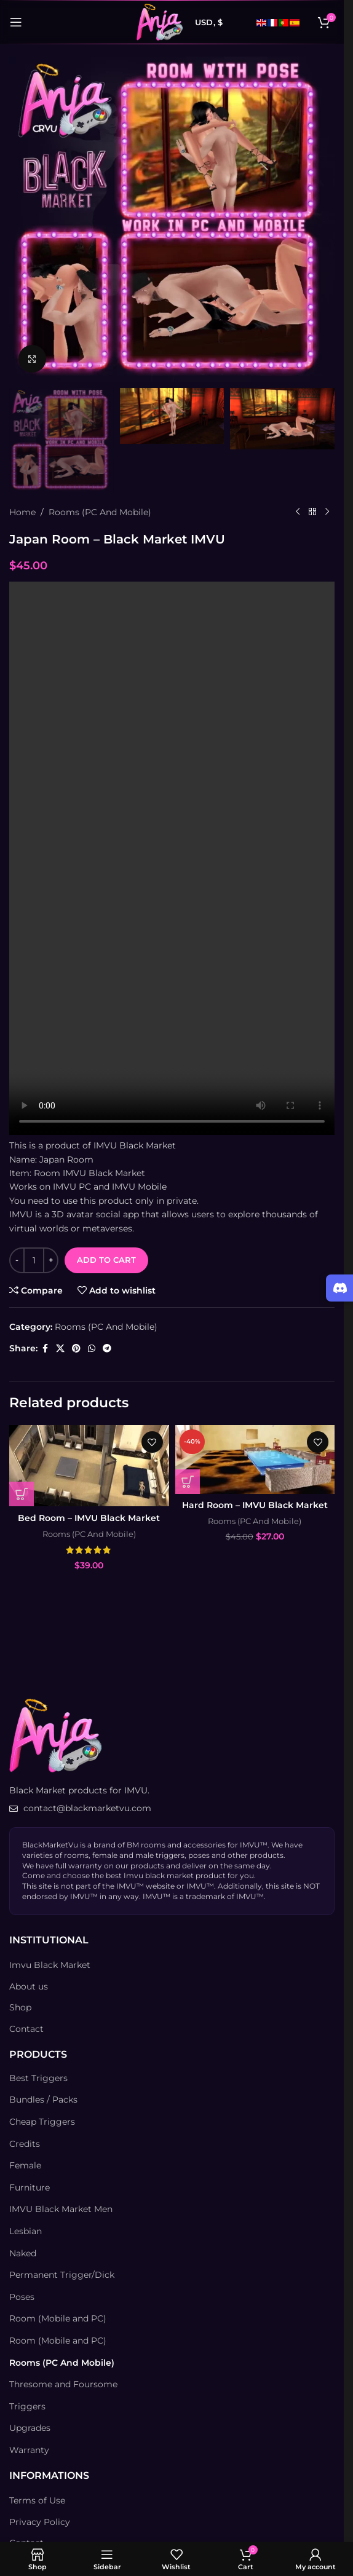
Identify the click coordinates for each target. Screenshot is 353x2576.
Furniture (29, 2187)
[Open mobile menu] (16, 22)
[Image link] (55, 1734)
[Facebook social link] (45, 1348)
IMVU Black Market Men (61, 2208)
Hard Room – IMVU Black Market (255, 1505)
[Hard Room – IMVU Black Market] (255, 1459)
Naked (22, 2253)
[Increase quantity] (50, 1260)
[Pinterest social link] (76, 1348)
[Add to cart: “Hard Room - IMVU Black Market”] (187, 1481)
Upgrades (29, 2427)
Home (22, 511)
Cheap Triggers (42, 2121)
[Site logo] (160, 21)
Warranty (29, 2449)
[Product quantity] (34, 1260)
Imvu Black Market (49, 1964)
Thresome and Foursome (63, 2384)
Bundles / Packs (43, 2099)
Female (25, 2165)
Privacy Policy (39, 2521)
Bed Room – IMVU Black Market (89, 1517)
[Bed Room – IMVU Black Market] (89, 1465)
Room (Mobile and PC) (57, 2318)
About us (28, 1986)
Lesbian (25, 2231)
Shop (20, 2007)
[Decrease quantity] (17, 1260)
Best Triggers (38, 2078)
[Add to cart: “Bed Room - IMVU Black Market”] (21, 1494)
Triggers (27, 2406)
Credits (24, 2143)
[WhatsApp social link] (91, 1348)
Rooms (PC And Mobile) (100, 511)
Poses (21, 2296)
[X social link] (60, 1348)
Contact (26, 2028)
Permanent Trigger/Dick (61, 2274)
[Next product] (327, 512)
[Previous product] (297, 512)
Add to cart (106, 1260)
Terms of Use (37, 2500)
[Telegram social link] (107, 1348)
